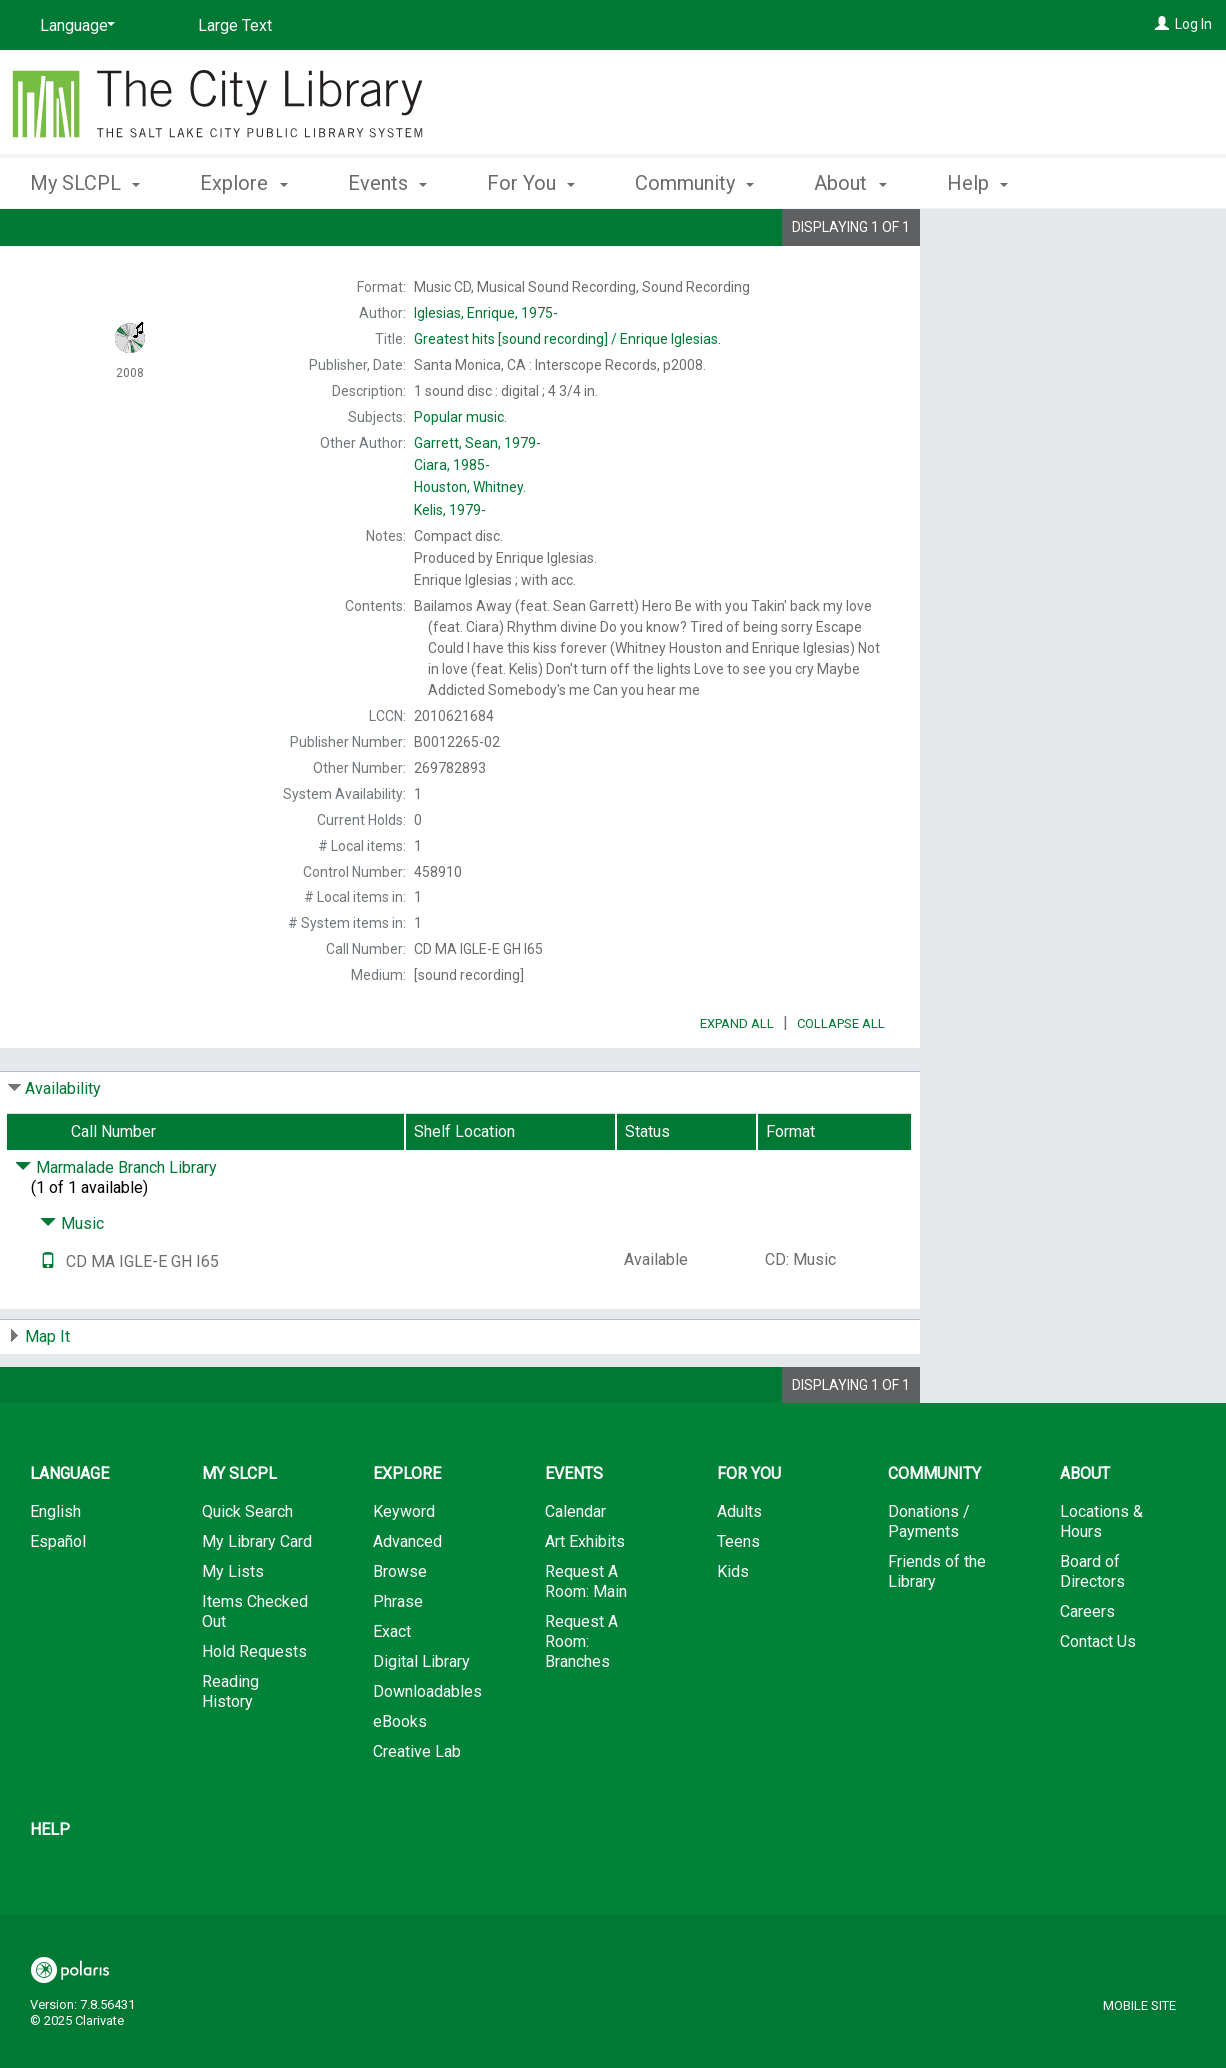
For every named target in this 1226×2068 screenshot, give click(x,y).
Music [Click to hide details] (72, 1279)
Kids (733, 1627)
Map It (47, 1392)
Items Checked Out (255, 1667)
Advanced (407, 1597)
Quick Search (247, 1567)
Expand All (737, 1079)
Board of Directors (1092, 1627)
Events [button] (387, 183)
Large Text (235, 25)
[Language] (74, 26)
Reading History (230, 1747)
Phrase (398, 1657)
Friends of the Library (937, 1627)
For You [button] (531, 183)
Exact (392, 1687)
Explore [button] (243, 183)
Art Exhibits (585, 1597)
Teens (738, 1597)
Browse (400, 1627)
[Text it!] (48, 1317)
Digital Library (421, 1717)
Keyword (404, 1567)
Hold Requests (254, 1707)
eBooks (400, 1777)
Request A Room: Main (586, 1637)
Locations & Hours (1101, 1577)
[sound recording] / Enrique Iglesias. (567, 339)
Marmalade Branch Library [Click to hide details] (116, 1223)
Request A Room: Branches (581, 1697)
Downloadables (427, 1747)
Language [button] (69, 1529)
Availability (63, 1144)
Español (58, 1597)
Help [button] (977, 183)
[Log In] (1162, 24)
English (55, 1567)
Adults (739, 1567)
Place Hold (1027, 240)
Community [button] (694, 183)
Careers (1087, 1667)
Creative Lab (417, 1807)
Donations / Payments (929, 1577)
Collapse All (841, 1079)
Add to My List (1070, 281)
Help (50, 1885)
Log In (1193, 24)
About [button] (850, 183)
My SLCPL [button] (85, 183)
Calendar (575, 1567)
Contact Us (1098, 1697)
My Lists (233, 1627)
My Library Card (257, 1597)
